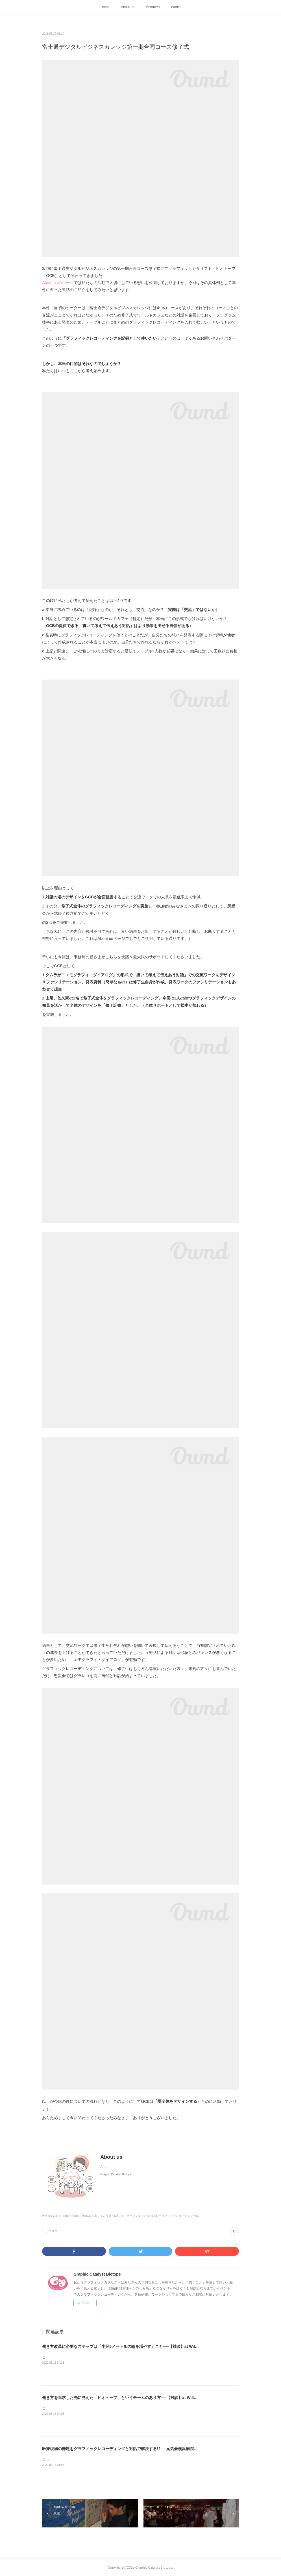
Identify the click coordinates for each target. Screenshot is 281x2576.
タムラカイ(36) (109, 2215)
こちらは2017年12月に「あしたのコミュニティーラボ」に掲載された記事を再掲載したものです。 (117, 2459)
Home (105, 7)
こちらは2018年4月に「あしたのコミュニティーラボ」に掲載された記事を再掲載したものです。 (116, 2357)
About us (127, 7)
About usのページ (57, 282)
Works (175, 7)
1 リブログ (49, 2231)
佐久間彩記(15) (51, 2215)
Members (152, 7)
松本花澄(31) (90, 2215)
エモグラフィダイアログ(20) (139, 2215)
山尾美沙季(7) (71, 2215)
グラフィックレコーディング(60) (180, 2215)
